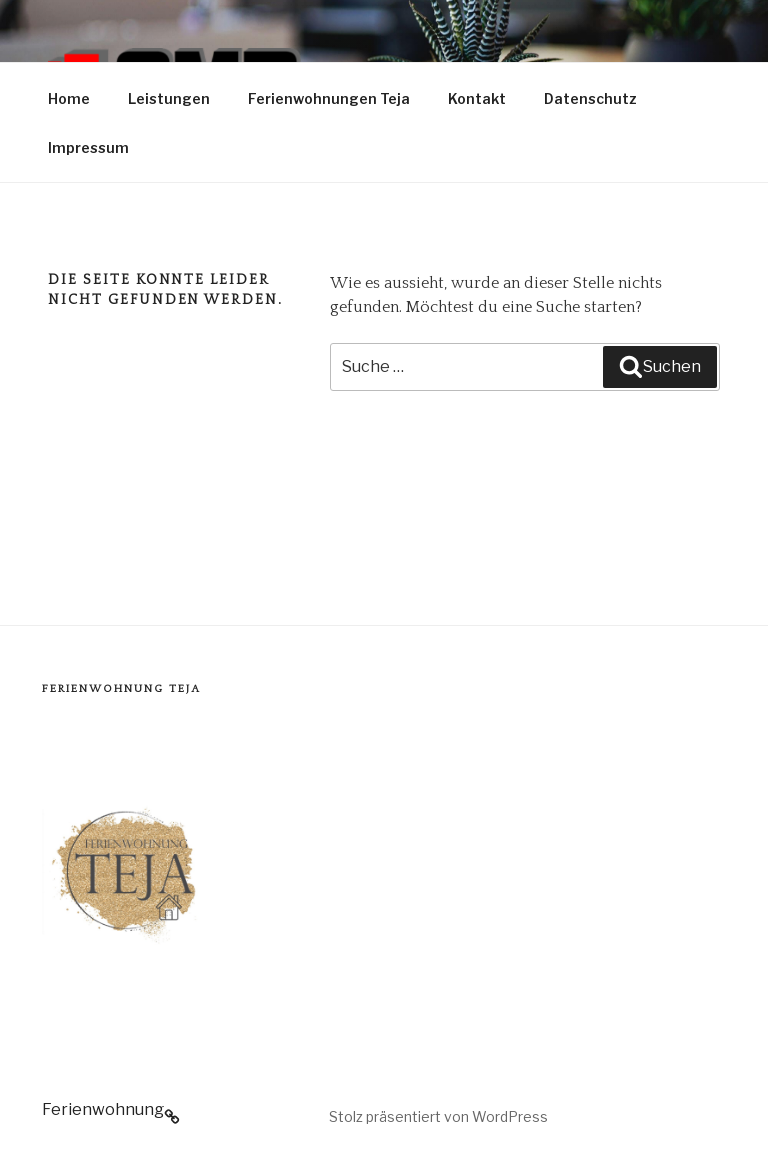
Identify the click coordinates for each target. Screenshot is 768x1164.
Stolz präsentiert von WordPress (438, 1116)
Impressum (88, 147)
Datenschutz (590, 98)
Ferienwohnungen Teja (329, 98)
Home (69, 98)
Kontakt (477, 98)
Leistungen (169, 98)
